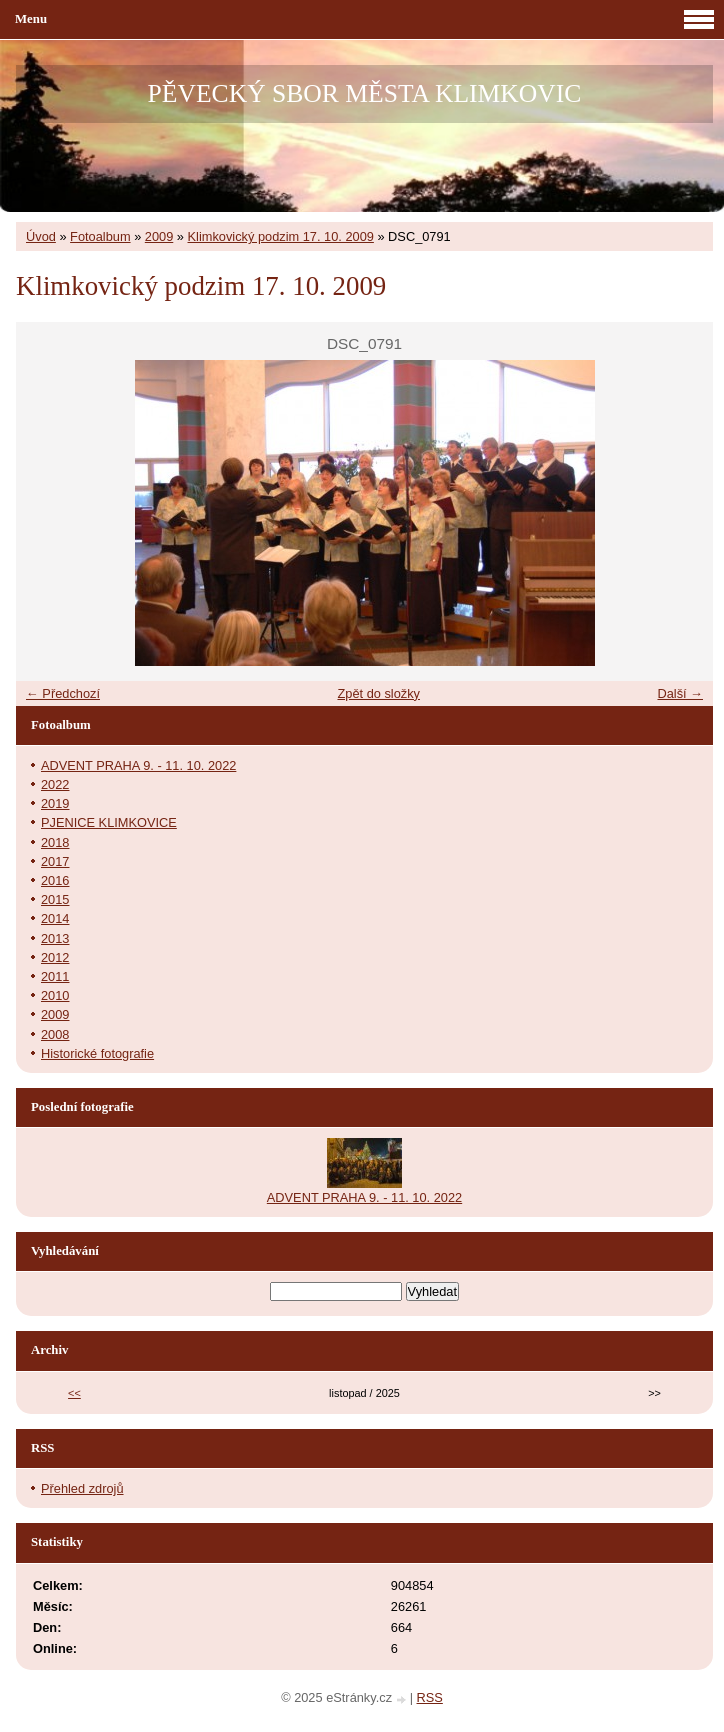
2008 (55, 1034)
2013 (55, 938)
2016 (55, 880)
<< (74, 1393)
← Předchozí (63, 693)
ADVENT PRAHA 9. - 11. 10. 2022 (138, 765)
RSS (430, 1697)
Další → (680, 693)
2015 (55, 899)
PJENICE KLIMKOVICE (109, 822)
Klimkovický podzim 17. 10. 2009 (281, 236)
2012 (55, 957)
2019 (55, 803)
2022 (55, 784)
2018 (55, 842)
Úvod (41, 236)
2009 (159, 236)
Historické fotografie (97, 1053)
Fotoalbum (100, 236)
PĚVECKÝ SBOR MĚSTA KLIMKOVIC (365, 93)
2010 (55, 995)
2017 (55, 861)
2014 (55, 918)
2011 (55, 976)
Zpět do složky (378, 693)
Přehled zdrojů (82, 1488)
